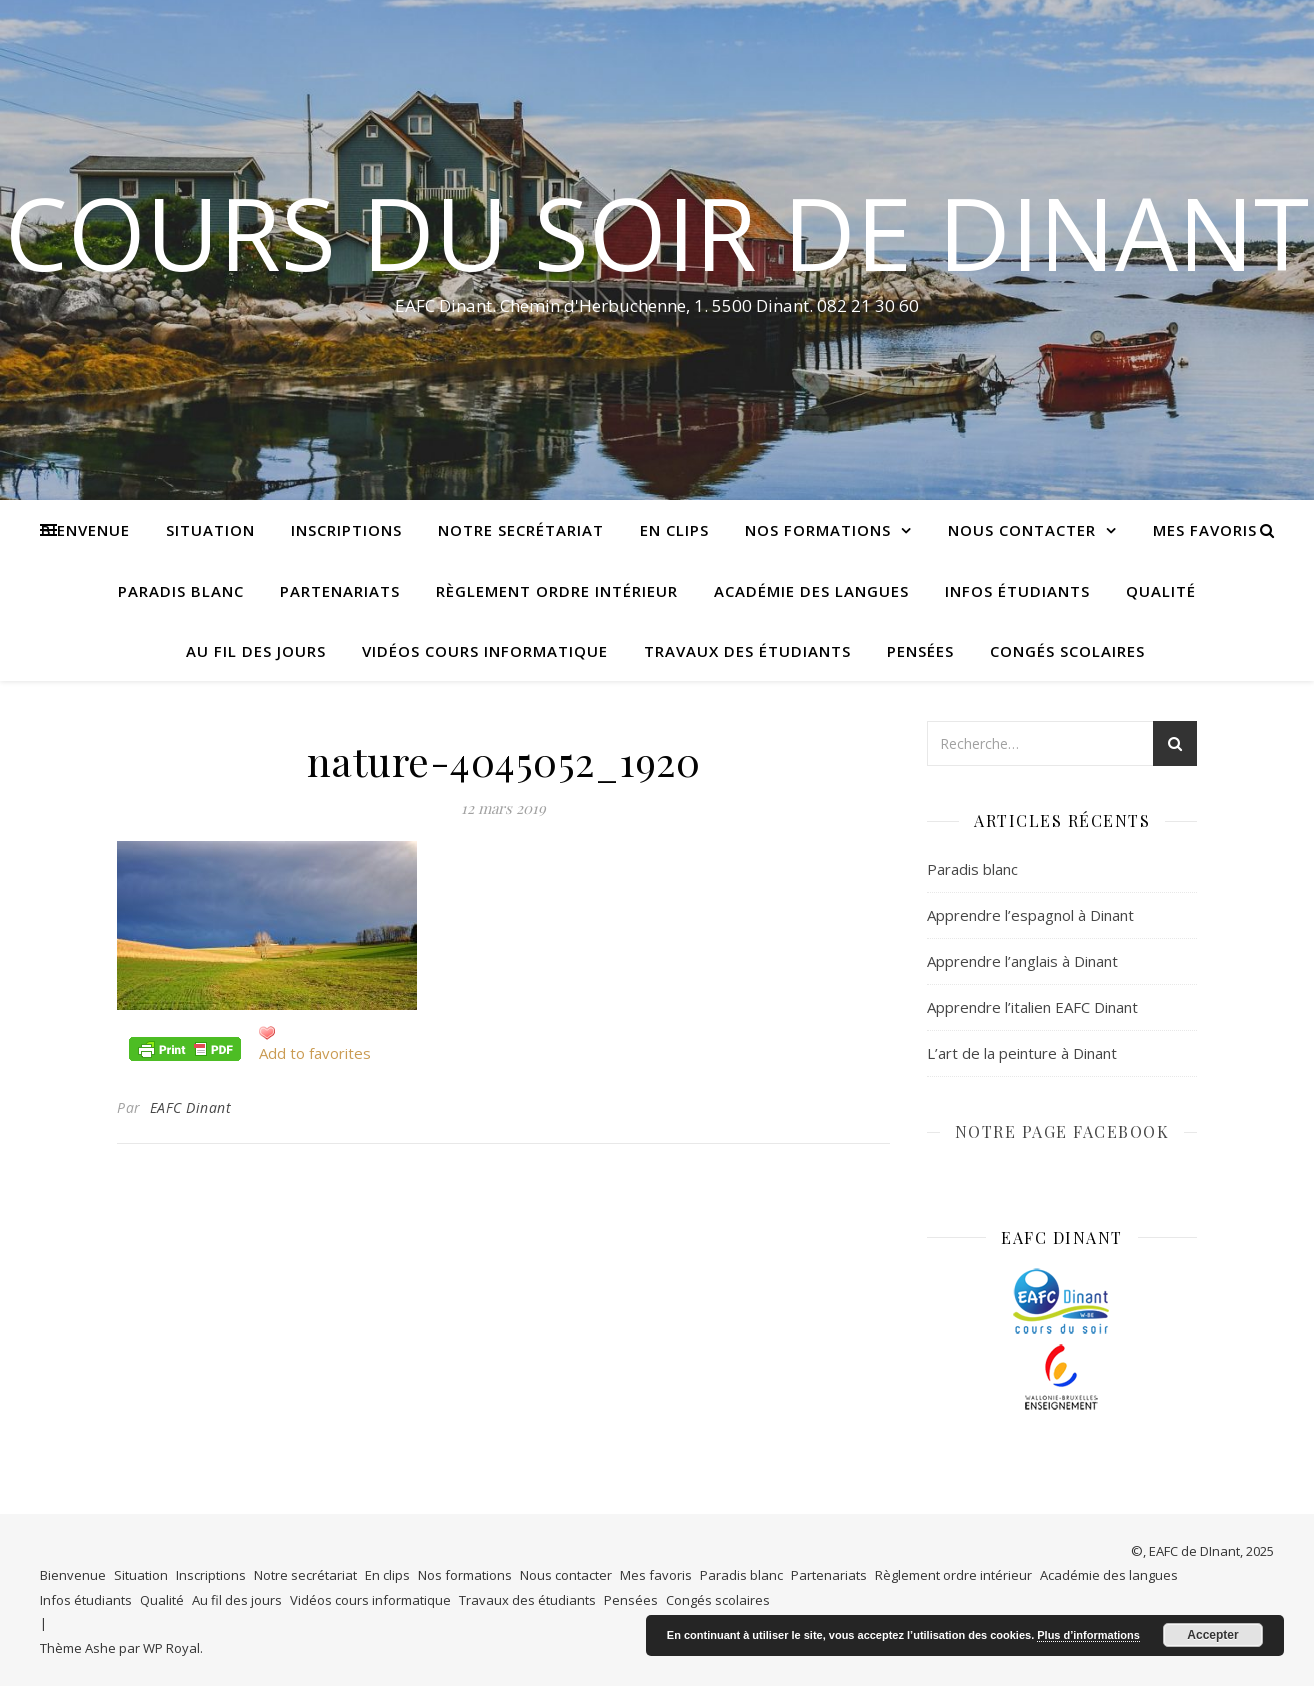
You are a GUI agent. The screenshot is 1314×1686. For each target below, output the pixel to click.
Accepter (1212, 1635)
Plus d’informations (1088, 1635)
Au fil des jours (256, 651)
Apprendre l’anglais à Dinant (1022, 961)
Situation (210, 530)
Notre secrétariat (521, 530)
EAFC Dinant (191, 1107)
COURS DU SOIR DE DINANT (657, 232)
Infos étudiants (1017, 591)
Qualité (1161, 591)
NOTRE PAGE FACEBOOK (1062, 1131)
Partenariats (340, 591)
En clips (674, 530)
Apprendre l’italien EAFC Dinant (1032, 1007)
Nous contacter (1022, 530)
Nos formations (818, 530)
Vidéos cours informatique (485, 651)
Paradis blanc (181, 591)
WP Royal (171, 1648)
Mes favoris (1205, 530)
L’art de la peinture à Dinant (1022, 1053)
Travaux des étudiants (747, 651)
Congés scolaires (1067, 651)
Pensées (920, 651)
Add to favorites (315, 1053)
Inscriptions (346, 530)
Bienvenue (85, 530)
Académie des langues (811, 591)
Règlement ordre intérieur (557, 591)
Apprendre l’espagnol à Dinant (1030, 915)
